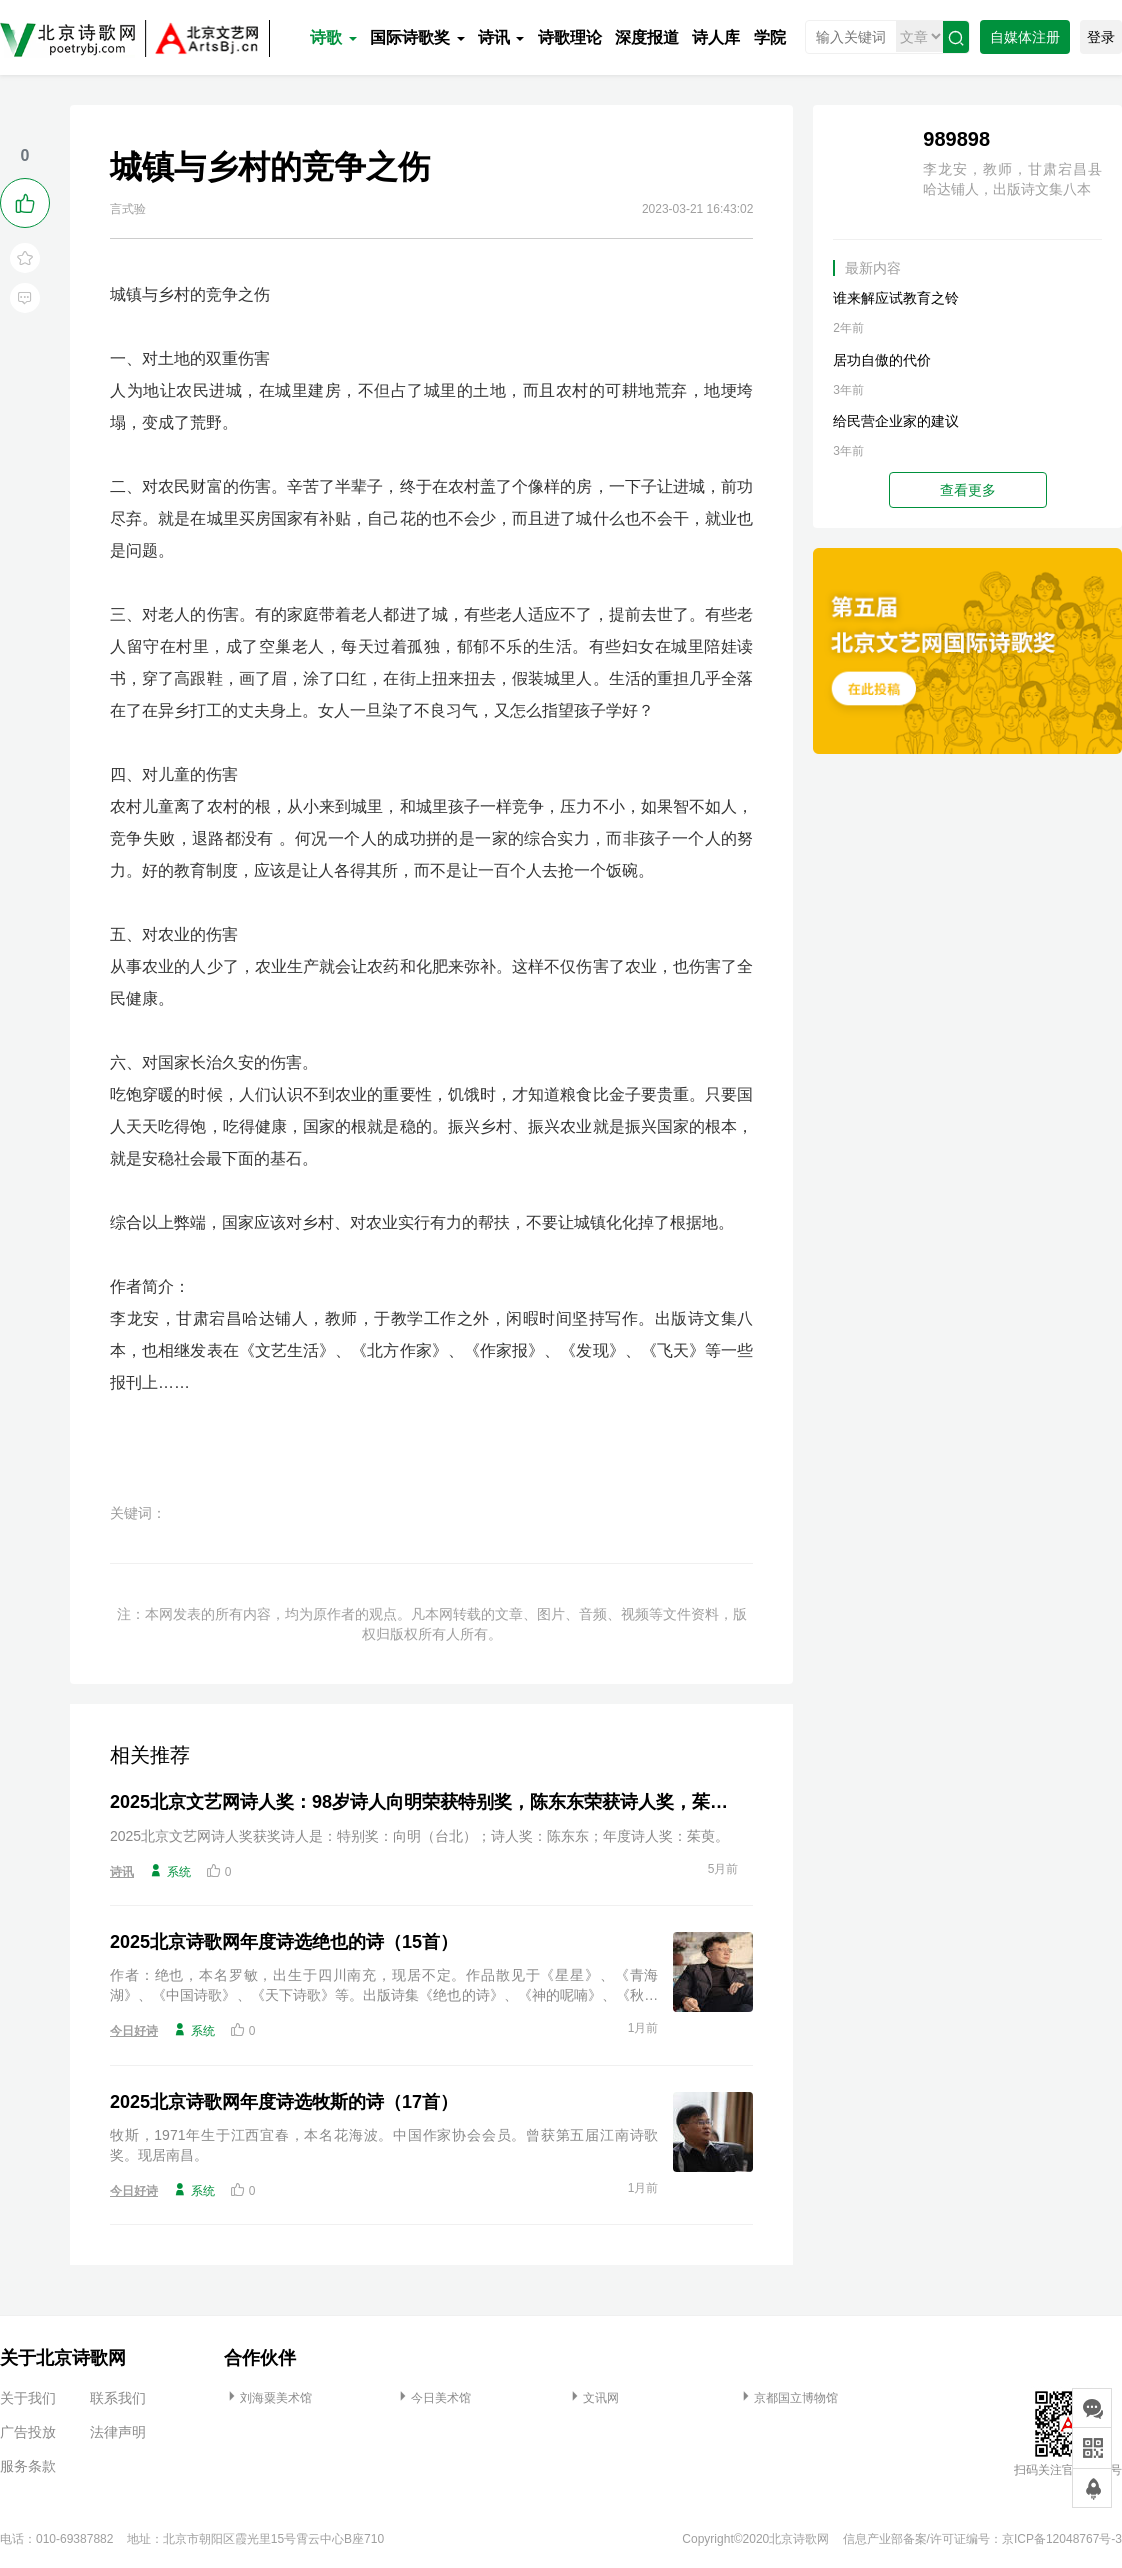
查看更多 (968, 490)
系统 (170, 1871)
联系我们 (118, 2398)
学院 (770, 37)
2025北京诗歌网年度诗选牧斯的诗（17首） (284, 2102)
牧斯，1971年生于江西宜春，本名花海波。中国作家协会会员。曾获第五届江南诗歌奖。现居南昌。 (384, 2145)
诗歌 (333, 37)
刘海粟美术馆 (268, 2398)
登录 (1101, 37)
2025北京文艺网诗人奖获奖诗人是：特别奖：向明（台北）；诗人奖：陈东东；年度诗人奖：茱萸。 (419, 1836)
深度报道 (647, 37)
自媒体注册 (1025, 37)
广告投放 (28, 2432)
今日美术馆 (433, 2398)
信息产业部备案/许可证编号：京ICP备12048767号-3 (982, 2539)
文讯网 (593, 2398)
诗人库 (716, 37)
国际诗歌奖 (417, 37)
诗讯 (501, 37)
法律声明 (118, 2432)
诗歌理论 (570, 37)
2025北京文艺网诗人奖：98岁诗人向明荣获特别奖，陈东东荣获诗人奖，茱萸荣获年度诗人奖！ (424, 1802)
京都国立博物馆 (788, 2398)
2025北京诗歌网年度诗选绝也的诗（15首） (284, 1942)
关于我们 (28, 2398)
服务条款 (28, 2466)
